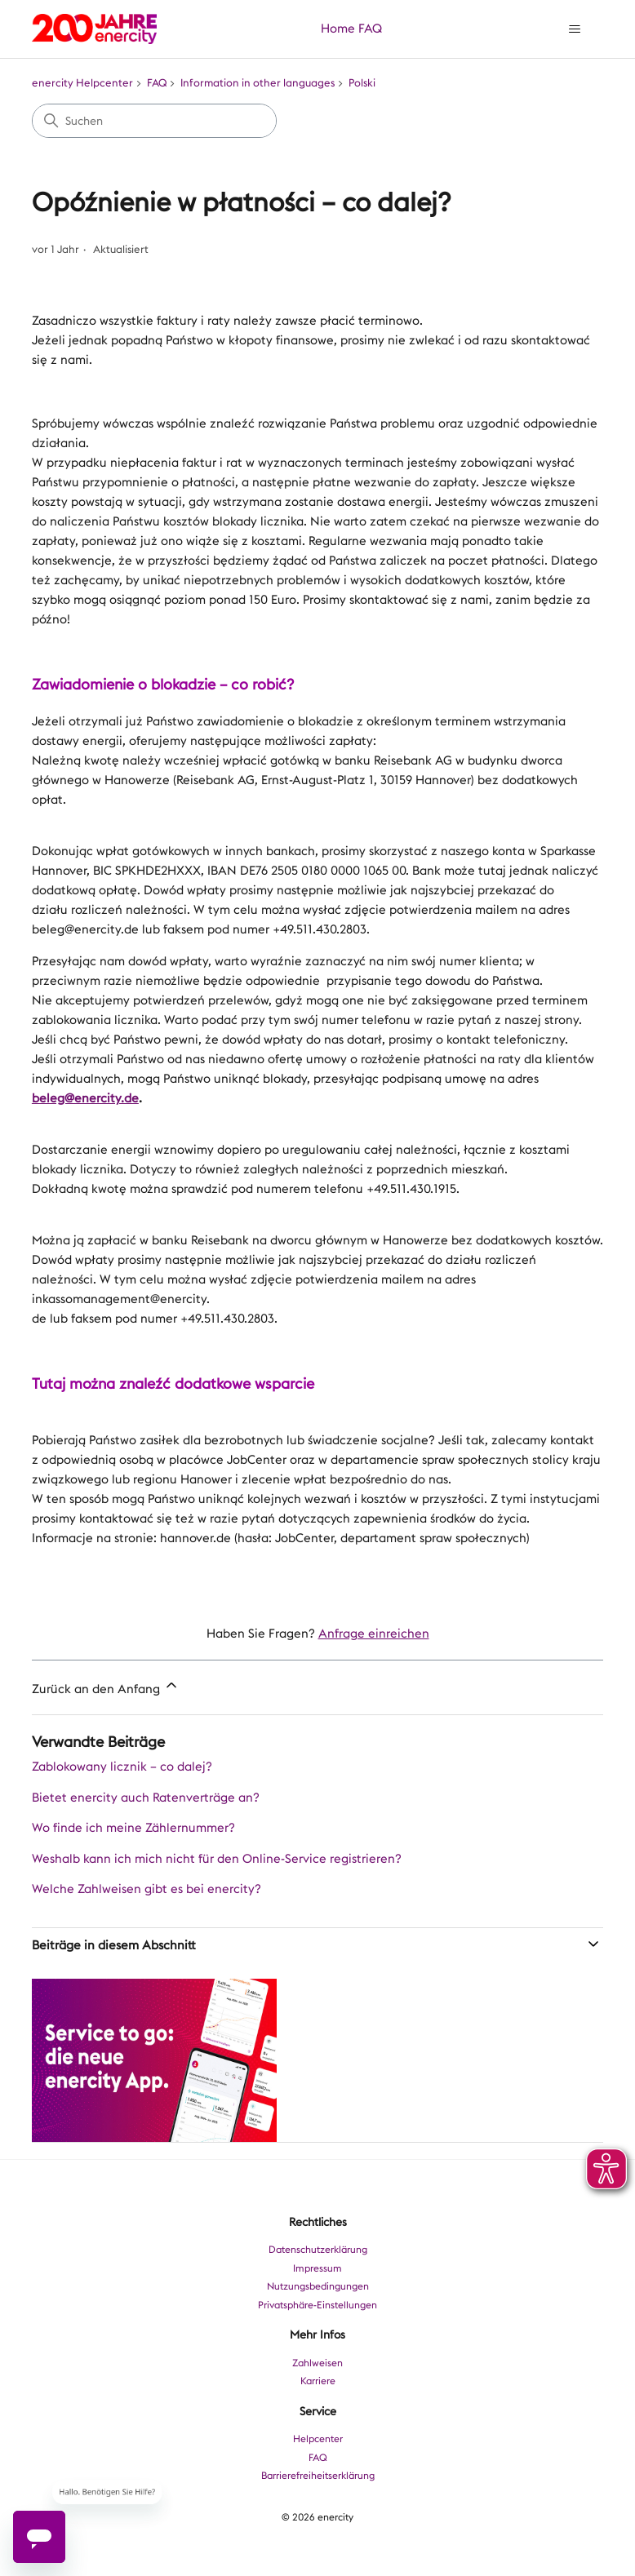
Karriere (317, 2381)
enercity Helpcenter (82, 83)
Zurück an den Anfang (106, 1687)
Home (338, 28)
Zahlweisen (317, 2363)
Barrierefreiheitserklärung (318, 2475)
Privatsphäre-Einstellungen (317, 2305)
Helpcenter (318, 2438)
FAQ (370, 28)
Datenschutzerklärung (318, 2249)
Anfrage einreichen (373, 1633)
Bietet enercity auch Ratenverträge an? (146, 1797)
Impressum (317, 2268)
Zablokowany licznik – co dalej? (122, 1766)
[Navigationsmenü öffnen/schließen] (574, 29)
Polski (362, 83)
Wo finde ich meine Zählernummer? (133, 1828)
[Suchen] (154, 120)
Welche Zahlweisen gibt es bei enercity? (146, 1889)
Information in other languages (257, 83)
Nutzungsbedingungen (318, 2286)
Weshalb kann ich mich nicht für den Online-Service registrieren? (217, 1859)
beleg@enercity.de (85, 1098)
